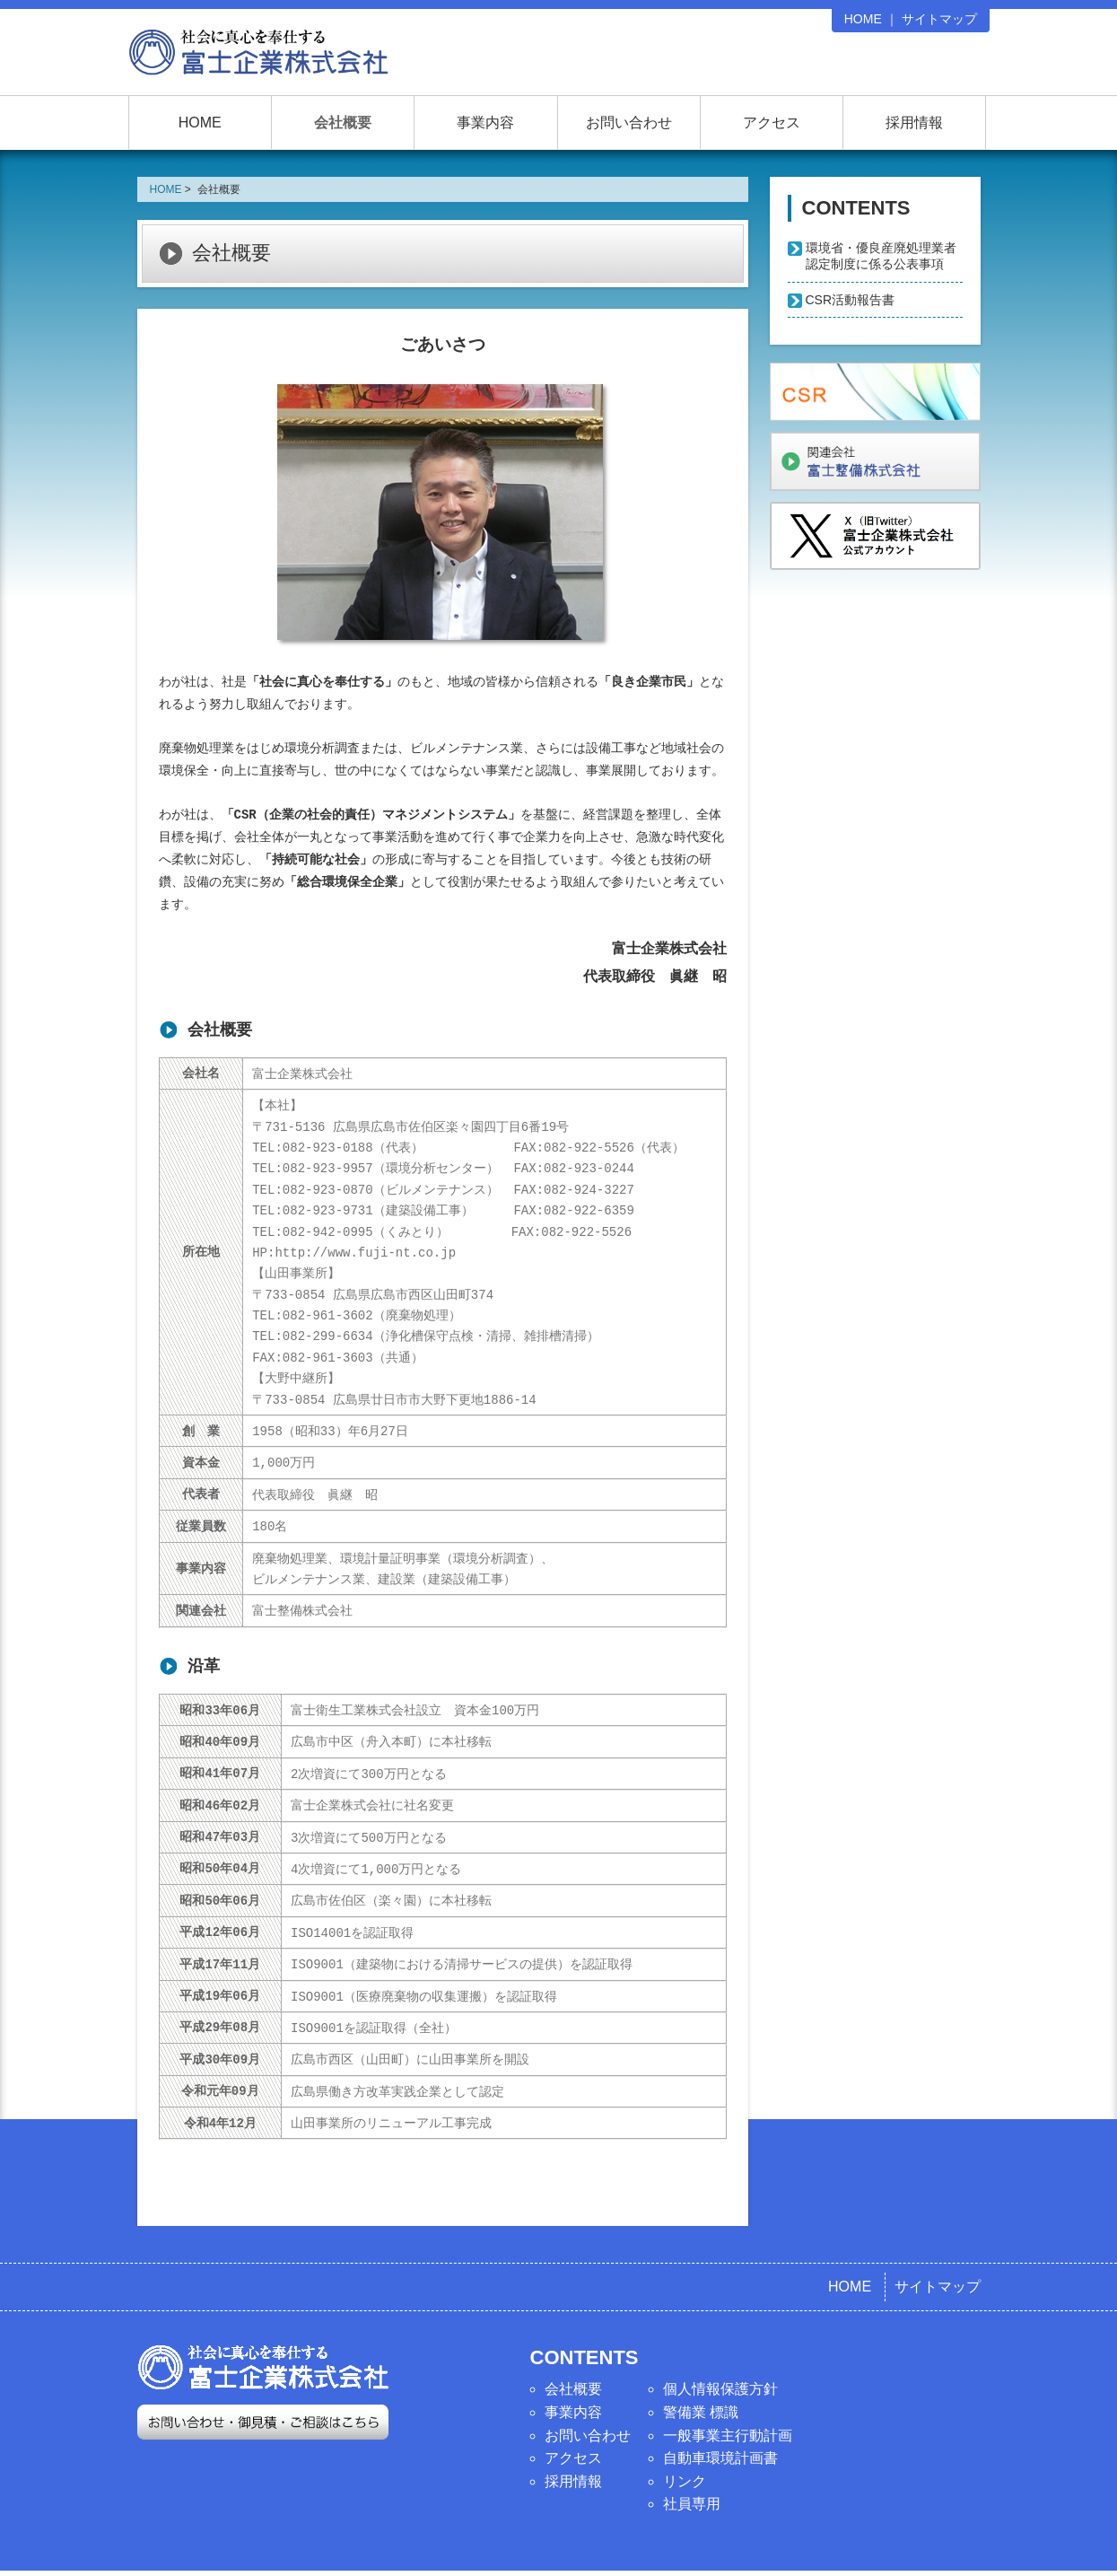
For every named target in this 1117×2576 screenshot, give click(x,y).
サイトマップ (939, 19)
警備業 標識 (700, 2369)
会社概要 (342, 122)
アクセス (771, 122)
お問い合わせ (629, 122)
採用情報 (914, 122)
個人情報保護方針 (720, 2345)
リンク (684, 2438)
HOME (863, 19)
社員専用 (691, 2460)
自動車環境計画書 (720, 2415)
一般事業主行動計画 (727, 2392)
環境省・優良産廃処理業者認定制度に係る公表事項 (881, 256)
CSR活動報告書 (850, 300)
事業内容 (485, 122)
